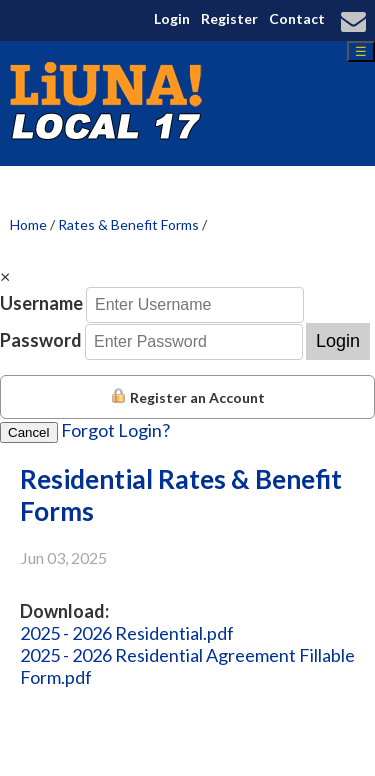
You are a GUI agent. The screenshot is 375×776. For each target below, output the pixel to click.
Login (172, 18)
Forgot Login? (115, 430)
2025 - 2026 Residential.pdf (127, 633)
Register (229, 18)
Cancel (29, 432)
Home (28, 224)
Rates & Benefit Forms (128, 224)
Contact (297, 18)
